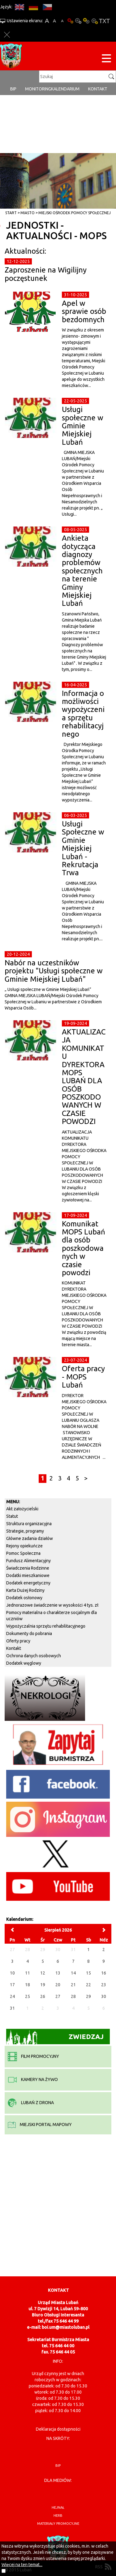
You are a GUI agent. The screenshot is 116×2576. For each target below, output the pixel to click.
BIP (13, 88)
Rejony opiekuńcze (24, 1545)
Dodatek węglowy (23, 1663)
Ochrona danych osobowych (33, 1655)
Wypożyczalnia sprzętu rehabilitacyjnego (45, 1626)
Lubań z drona (31, 2102)
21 (73, 1984)
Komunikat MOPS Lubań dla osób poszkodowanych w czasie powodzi (83, 1248)
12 (42, 1972)
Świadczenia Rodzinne (27, 1568)
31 (12, 2008)
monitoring (38, 88)
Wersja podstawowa (70, 21)
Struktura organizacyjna (29, 1523)
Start (11, 213)
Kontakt (97, 88)
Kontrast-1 (86, 21)
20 (57, 1984)
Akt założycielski (22, 1508)
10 (12, 1972)
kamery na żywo (33, 2079)
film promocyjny (33, 2056)
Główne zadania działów (29, 1538)
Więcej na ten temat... (22, 2564)
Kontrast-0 (78, 21)
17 (12, 1984)
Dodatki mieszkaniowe (27, 1575)
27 (57, 1996)
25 (27, 1996)
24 (12, 1996)
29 (88, 1996)
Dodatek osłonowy (24, 1597)
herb (58, 2515)
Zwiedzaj (55, 2037)
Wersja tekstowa (104, 21)
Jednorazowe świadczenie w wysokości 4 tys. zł (52, 1605)
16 (103, 1972)
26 (42, 1996)
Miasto (27, 213)
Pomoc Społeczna (23, 1553)
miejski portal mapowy (40, 2124)
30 (103, 1996)
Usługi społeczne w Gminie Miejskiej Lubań (82, 425)
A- (62, 21)
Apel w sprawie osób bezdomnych (84, 311)
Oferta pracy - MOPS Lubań (83, 1376)
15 (88, 1972)
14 (73, 1972)
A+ (47, 21)
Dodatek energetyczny (28, 1582)
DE (33, 7)
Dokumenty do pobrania (29, 1633)
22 (88, 1984)
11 (27, 1972)
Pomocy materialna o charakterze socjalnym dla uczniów (51, 1615)
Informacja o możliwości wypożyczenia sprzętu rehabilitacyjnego (83, 713)
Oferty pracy (18, 1640)
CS (47, 7)
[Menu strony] (106, 59)
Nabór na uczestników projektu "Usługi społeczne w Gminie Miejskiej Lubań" (54, 971)
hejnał (58, 2507)
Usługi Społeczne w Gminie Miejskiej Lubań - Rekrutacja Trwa (83, 848)
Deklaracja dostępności (58, 2429)
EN (19, 7)
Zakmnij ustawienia (7, 35)
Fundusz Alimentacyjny (28, 1560)
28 (73, 1996)
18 (27, 1984)
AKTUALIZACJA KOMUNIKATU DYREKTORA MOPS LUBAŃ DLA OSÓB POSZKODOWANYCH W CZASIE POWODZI (83, 1077)
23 (103, 1984)
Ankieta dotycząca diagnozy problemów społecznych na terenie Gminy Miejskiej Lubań (82, 570)
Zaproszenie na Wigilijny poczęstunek (46, 274)
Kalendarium (65, 88)
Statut (12, 1516)
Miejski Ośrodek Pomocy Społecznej (74, 213)
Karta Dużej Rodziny (25, 1590)
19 (42, 1984)
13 (57, 1972)
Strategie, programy (25, 1531)
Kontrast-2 (94, 21)
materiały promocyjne (58, 2523)
